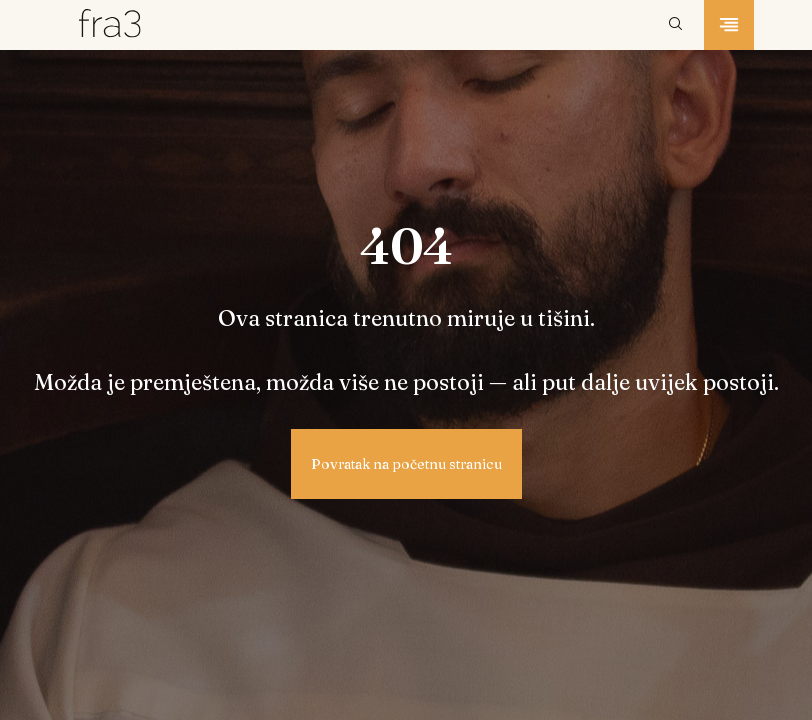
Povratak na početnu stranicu (406, 464)
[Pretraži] (676, 25)
